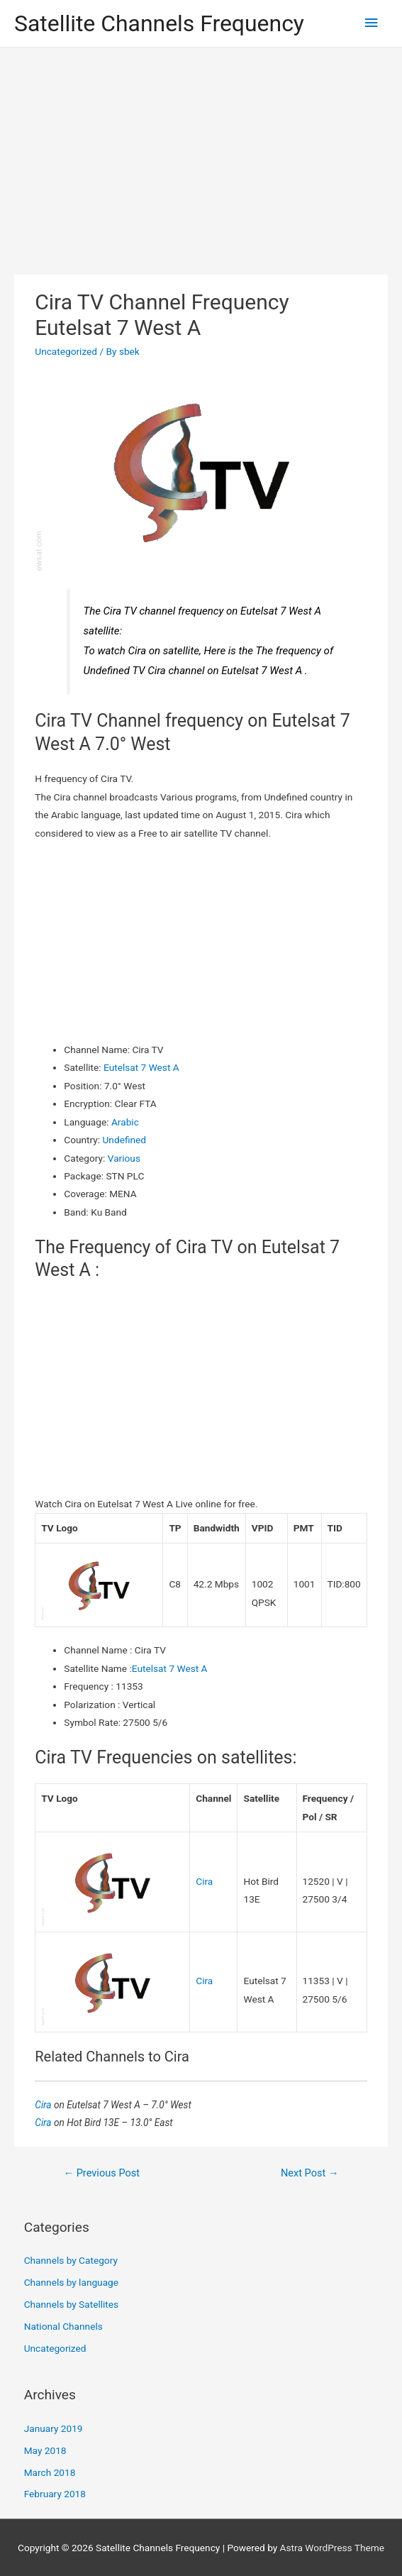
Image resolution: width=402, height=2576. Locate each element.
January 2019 (53, 2428)
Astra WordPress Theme (332, 2547)
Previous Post (101, 2173)
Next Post (310, 2173)
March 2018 (50, 2472)
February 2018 (55, 2493)
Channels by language (71, 2282)
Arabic (125, 1122)
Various (124, 1158)
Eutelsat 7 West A (141, 1067)
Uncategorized (66, 351)
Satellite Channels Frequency (159, 23)
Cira (204, 1881)
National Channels (63, 2326)
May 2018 (45, 2450)
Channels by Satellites (71, 2304)
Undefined (124, 1139)
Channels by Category (71, 2260)
